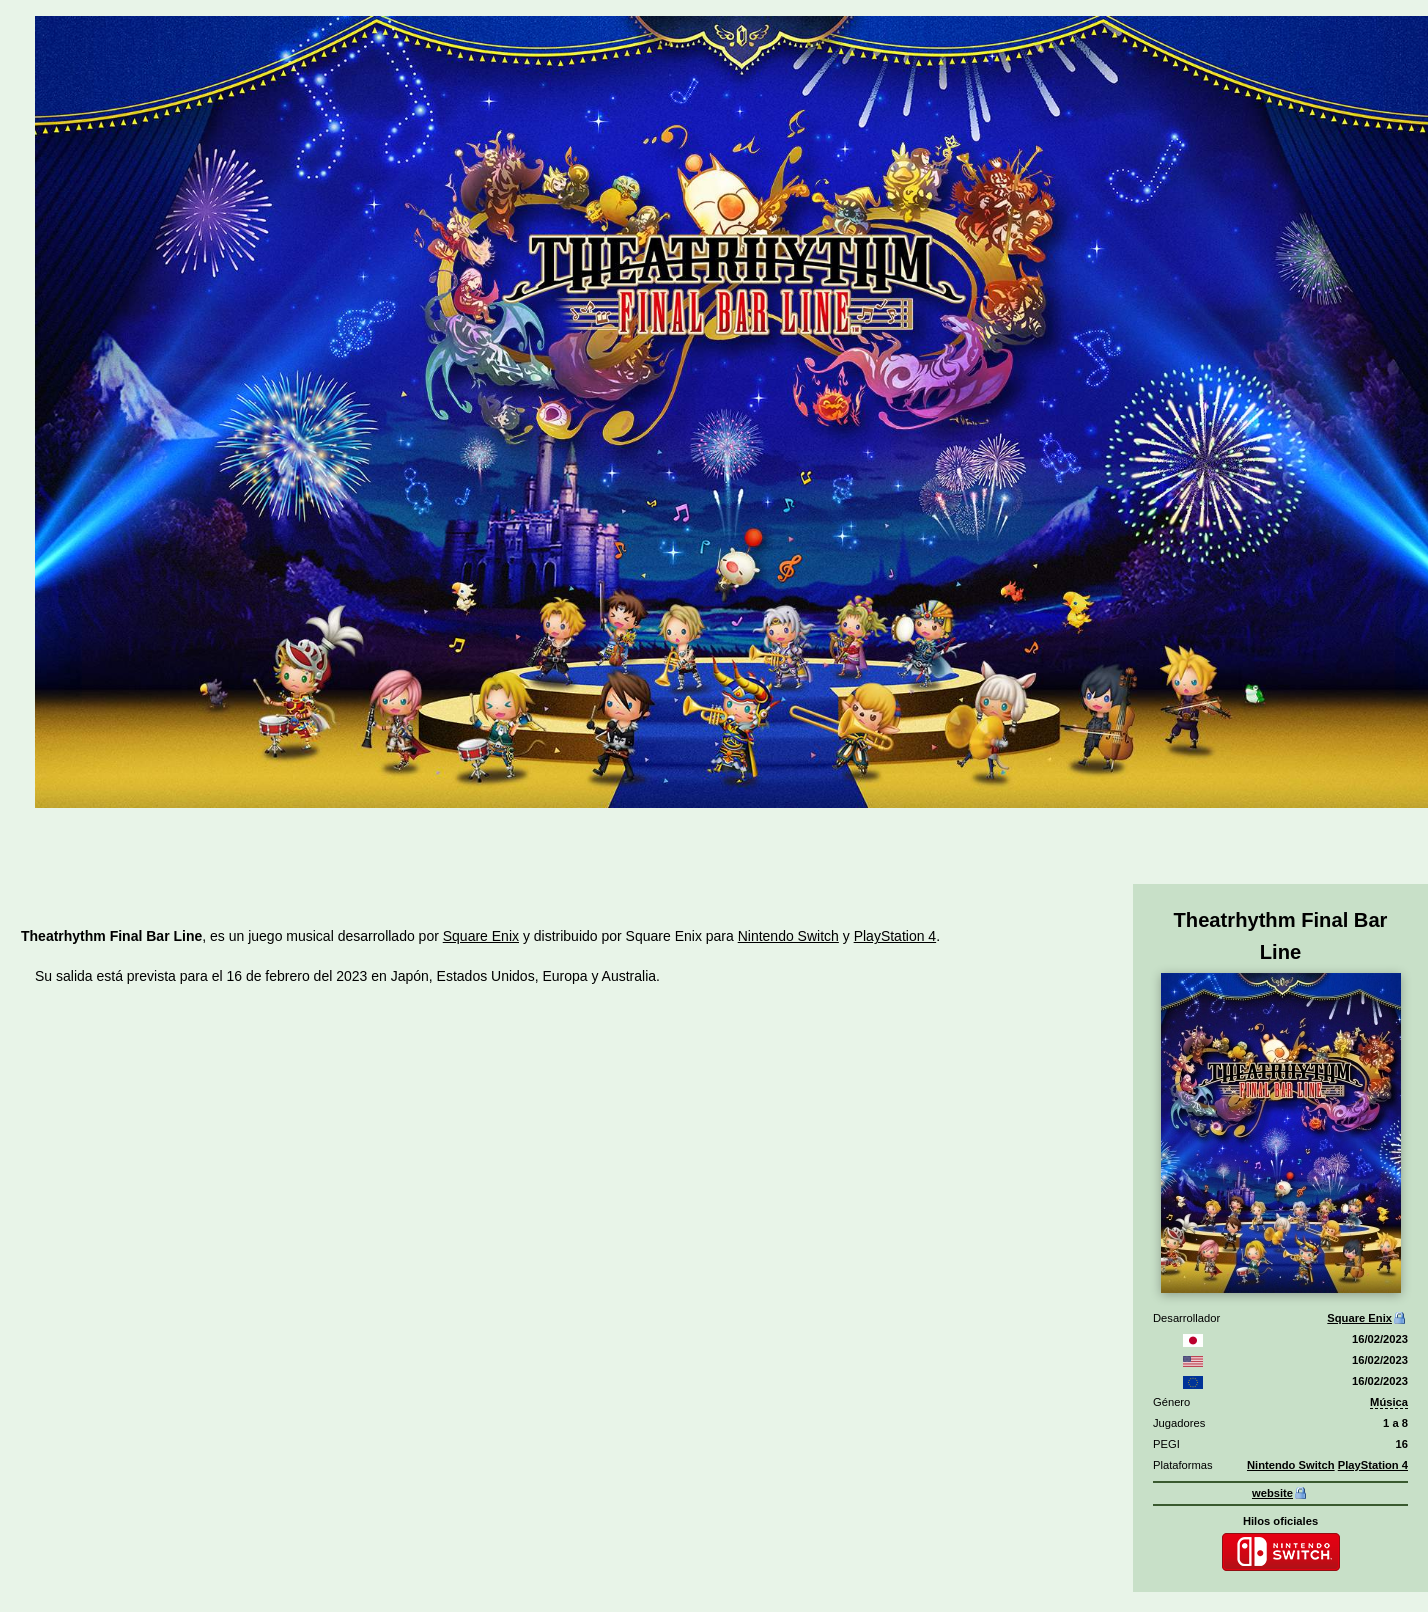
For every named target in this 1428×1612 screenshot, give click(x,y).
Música (1389, 1402)
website (1272, 1493)
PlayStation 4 (1373, 1465)
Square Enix (1359, 1318)
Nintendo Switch (1291, 1465)
